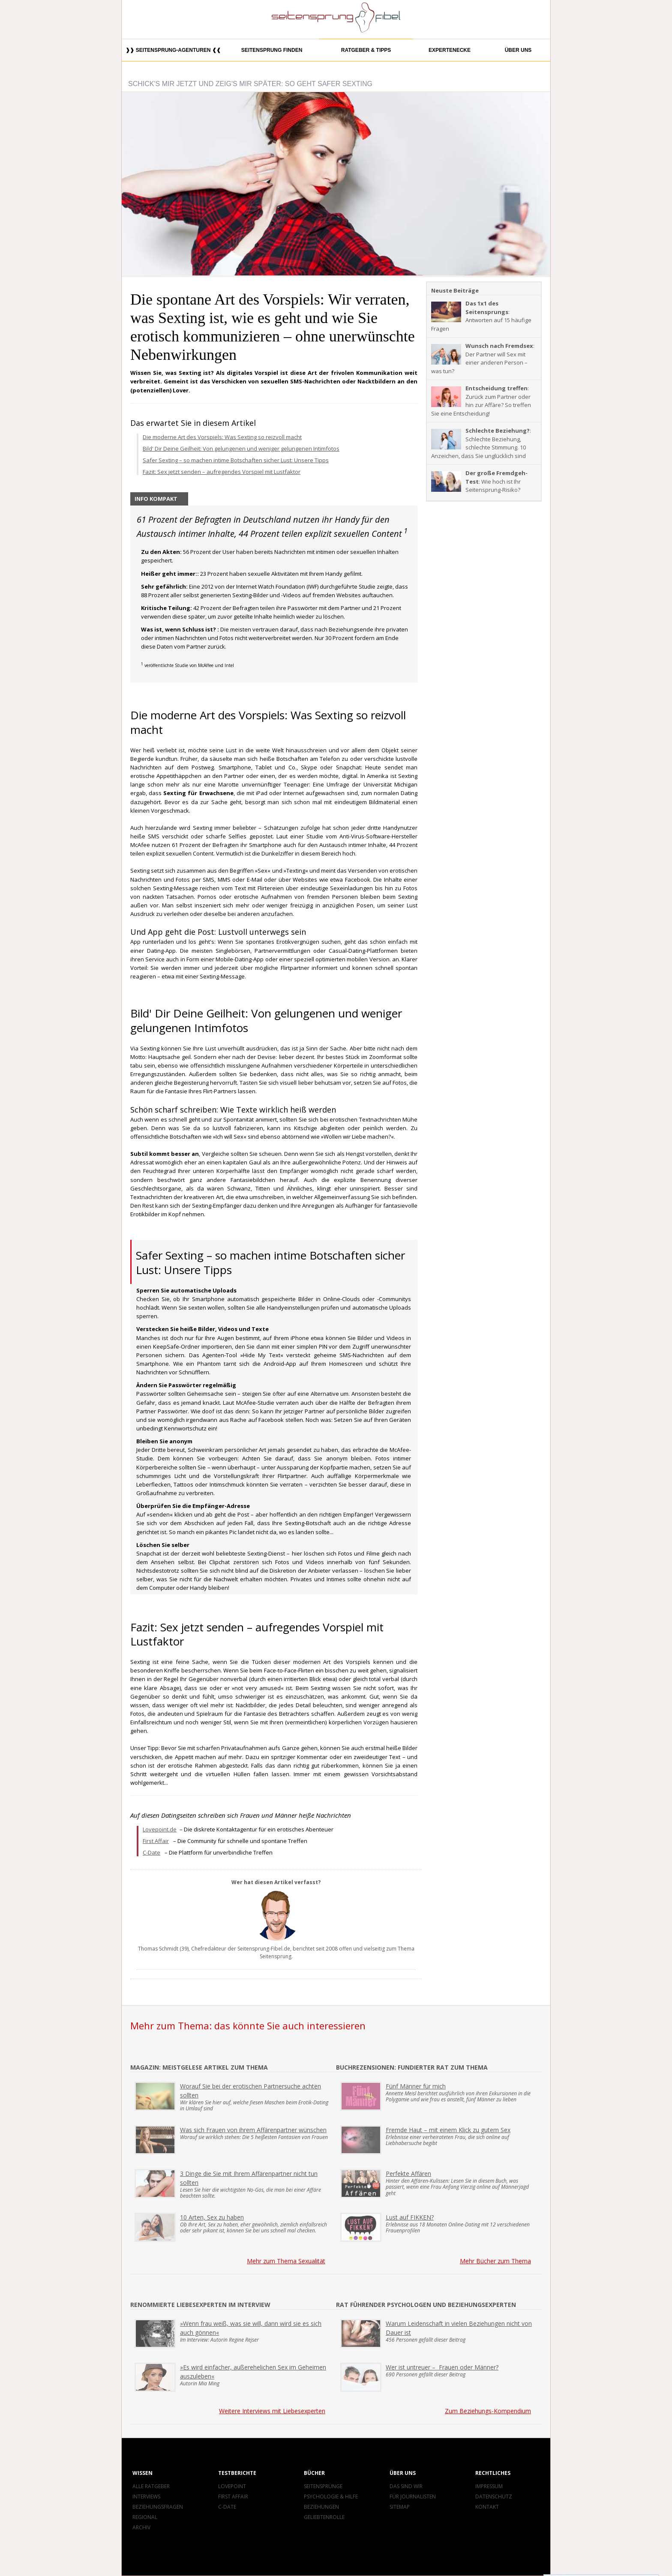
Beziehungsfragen (157, 2506)
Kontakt (487, 2506)
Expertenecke (450, 50)
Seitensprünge (323, 2486)
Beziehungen (321, 2506)
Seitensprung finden (272, 50)
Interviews (146, 2496)
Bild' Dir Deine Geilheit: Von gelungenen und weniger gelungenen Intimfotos (241, 448)
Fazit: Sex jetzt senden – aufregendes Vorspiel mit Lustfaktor (221, 472)
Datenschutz (493, 2496)
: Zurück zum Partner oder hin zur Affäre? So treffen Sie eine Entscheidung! (481, 400)
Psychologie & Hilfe (331, 2496)
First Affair (156, 1841)
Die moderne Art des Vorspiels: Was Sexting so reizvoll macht (222, 437)
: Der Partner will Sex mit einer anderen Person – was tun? (482, 358)
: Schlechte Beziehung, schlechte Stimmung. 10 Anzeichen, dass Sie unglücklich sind (481, 443)
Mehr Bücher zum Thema (495, 2261)
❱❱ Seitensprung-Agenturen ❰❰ (173, 50)
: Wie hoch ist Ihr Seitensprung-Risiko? (479, 481)
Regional (144, 2517)
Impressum (489, 2486)
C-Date (151, 1852)
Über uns (518, 50)
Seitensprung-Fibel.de (263, 1948)
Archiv (141, 2527)
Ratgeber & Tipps (366, 50)
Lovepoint (232, 2486)
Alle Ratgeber (151, 2486)
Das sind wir (406, 2486)
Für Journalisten (413, 2496)
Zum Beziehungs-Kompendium (488, 2411)
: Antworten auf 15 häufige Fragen (481, 315)
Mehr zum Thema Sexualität (286, 2261)
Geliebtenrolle (324, 2517)
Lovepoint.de (160, 1829)
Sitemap (400, 2506)
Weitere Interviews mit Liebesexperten (272, 2411)
